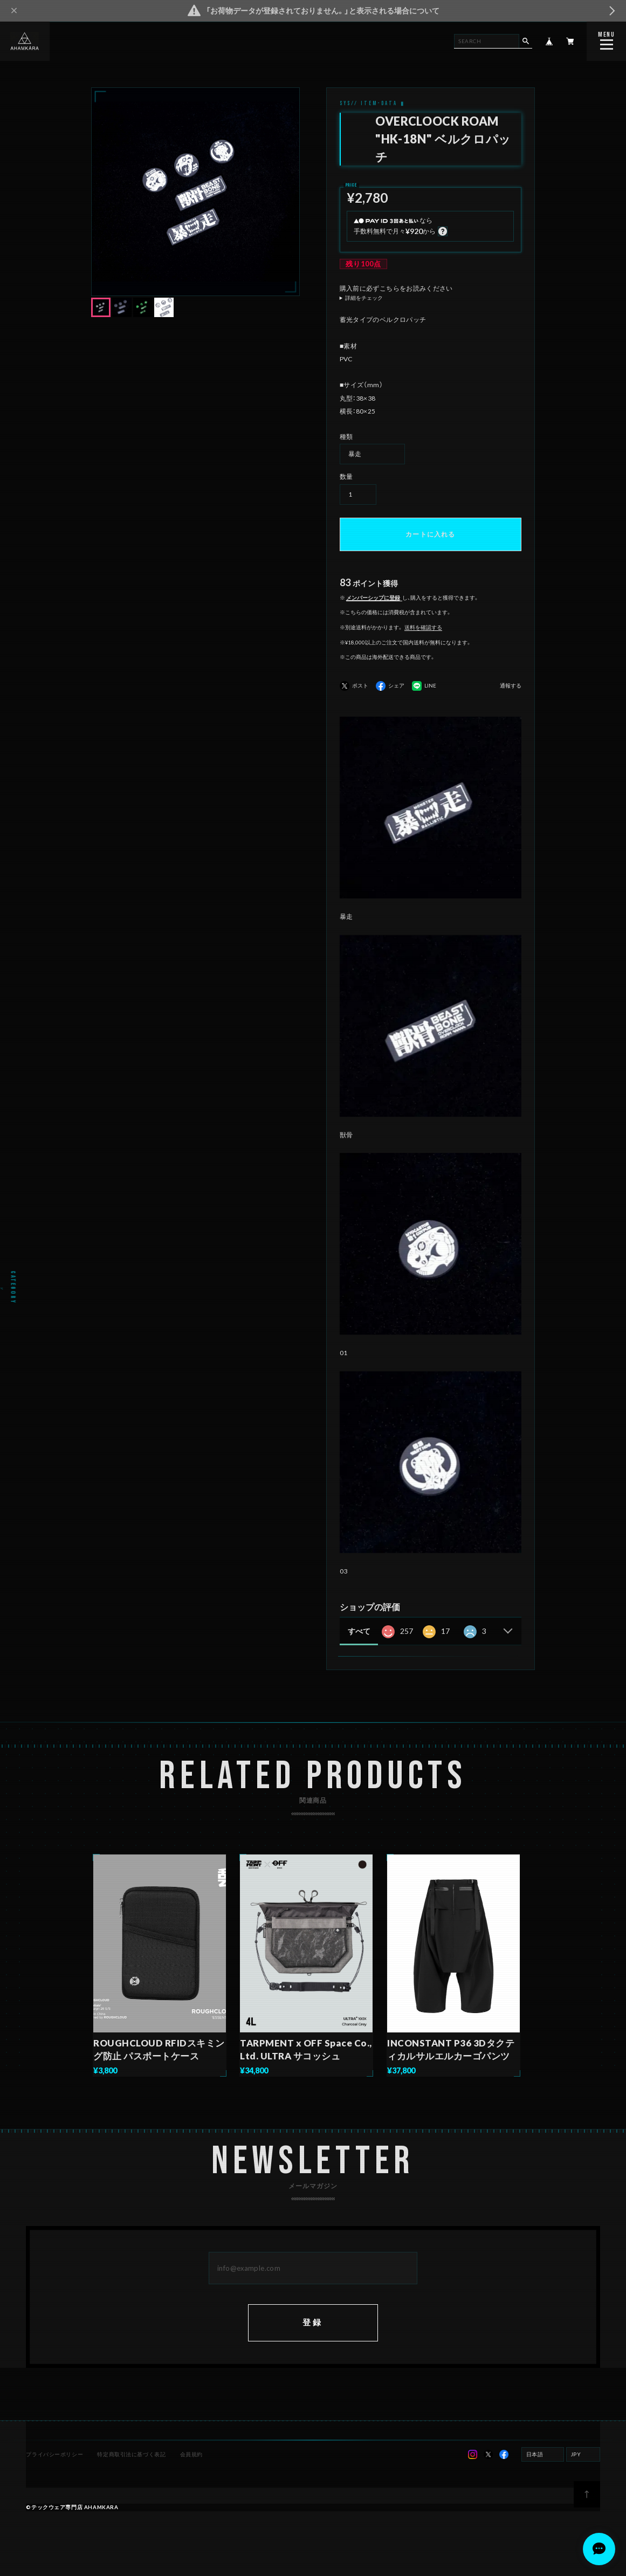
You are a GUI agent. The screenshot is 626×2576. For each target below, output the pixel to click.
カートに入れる (430, 534)
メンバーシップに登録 (373, 597)
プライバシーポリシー (54, 2454)
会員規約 (191, 2454)
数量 (346, 476)
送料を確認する (423, 627)
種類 (346, 436)
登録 (313, 2322)
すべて (359, 1631)
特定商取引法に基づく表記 (131, 2454)
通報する (510, 686)
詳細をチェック (364, 298)
